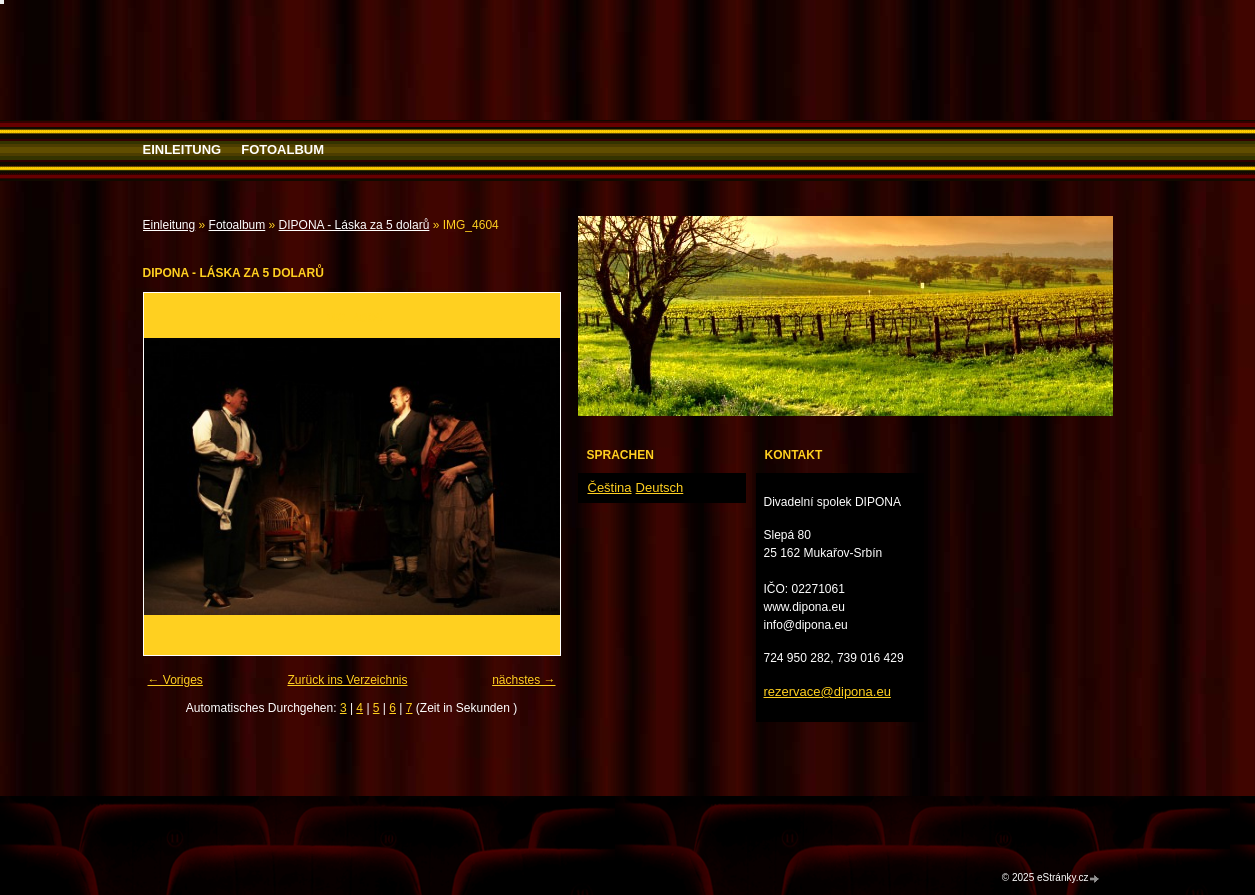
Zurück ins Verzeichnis (347, 680)
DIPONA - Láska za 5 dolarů (354, 225)
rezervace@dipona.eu (827, 691)
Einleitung (182, 149)
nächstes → (523, 680)
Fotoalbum (282, 149)
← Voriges (175, 680)
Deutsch (660, 487)
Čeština (610, 487)
